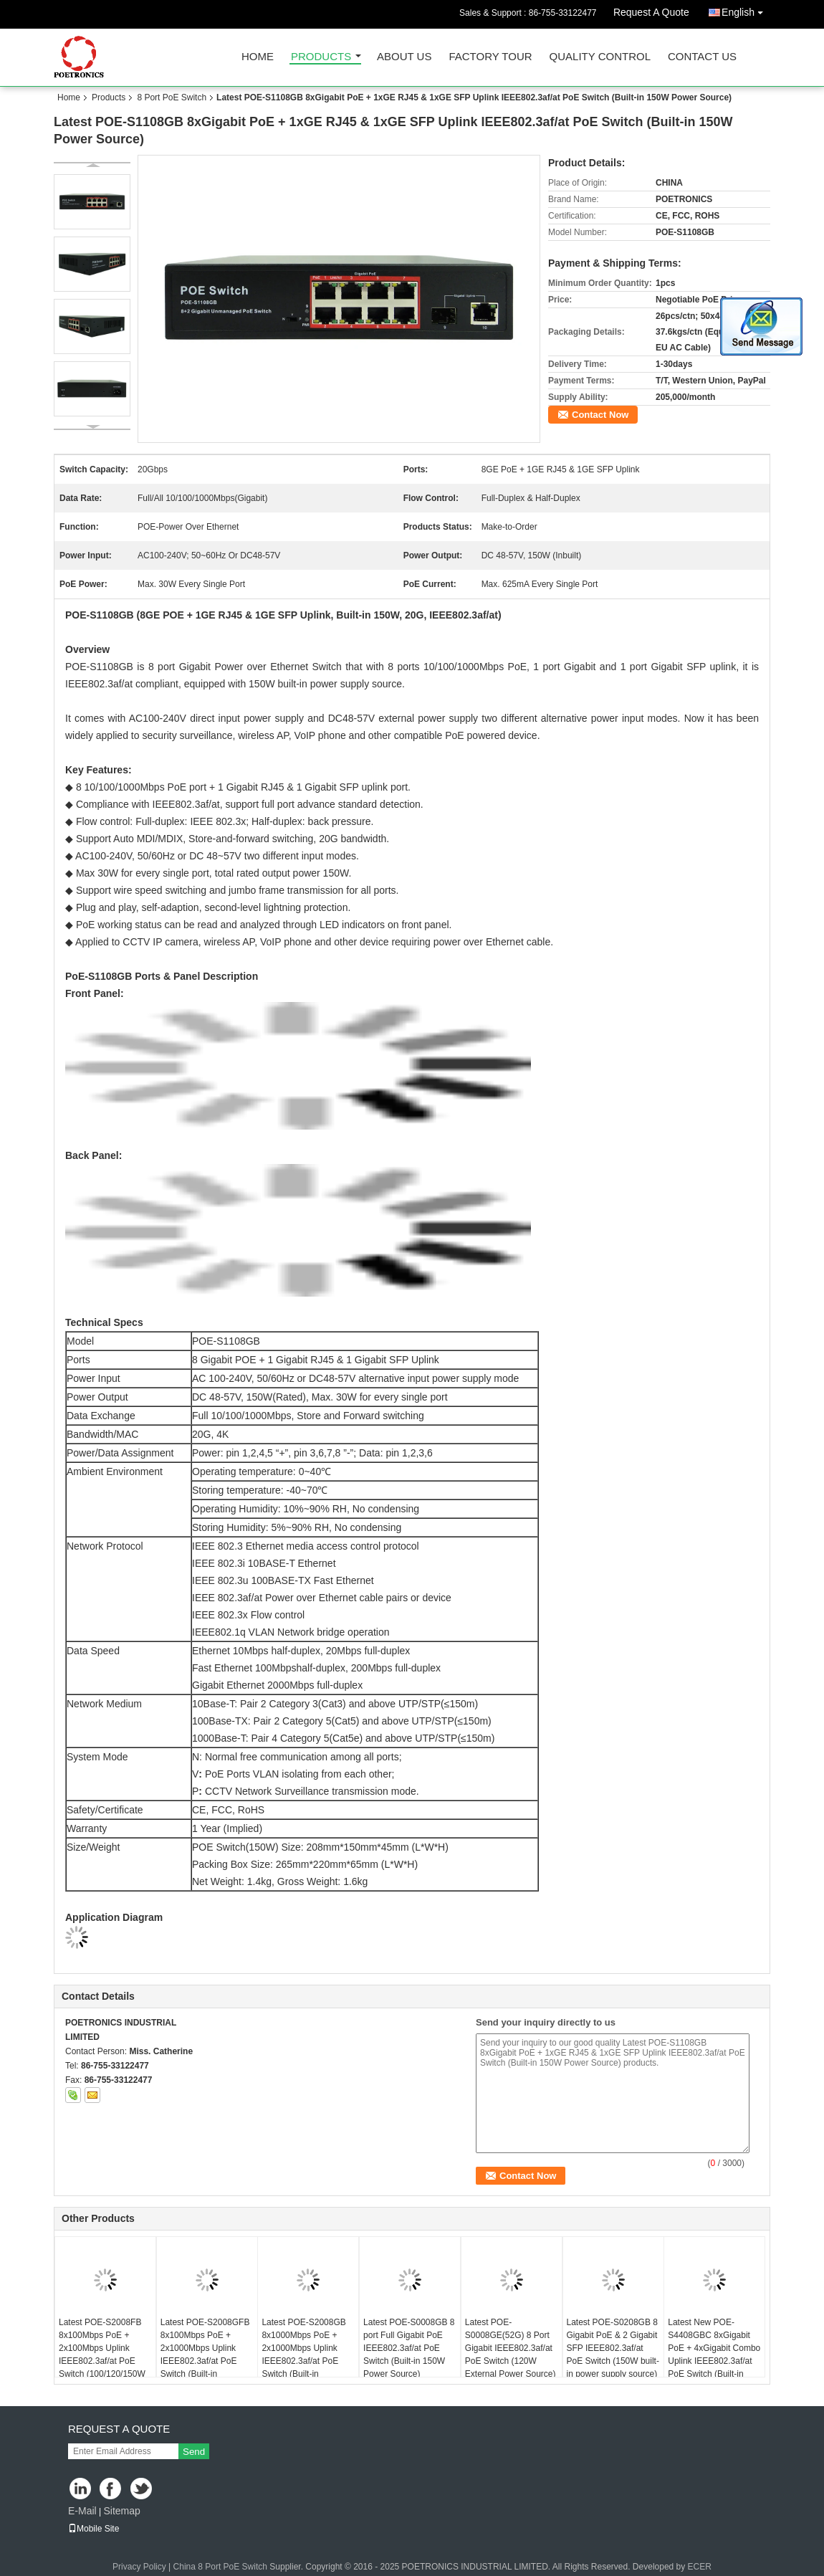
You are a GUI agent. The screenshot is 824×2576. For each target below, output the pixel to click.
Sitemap (121, 2511)
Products (321, 57)
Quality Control (600, 57)
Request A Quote (651, 12)
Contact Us (702, 57)
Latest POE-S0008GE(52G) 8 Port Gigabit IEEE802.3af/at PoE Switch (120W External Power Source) (510, 2348)
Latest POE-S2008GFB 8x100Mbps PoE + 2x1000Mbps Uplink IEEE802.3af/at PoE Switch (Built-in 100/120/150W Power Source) (205, 2361)
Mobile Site (93, 2529)
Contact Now (600, 414)
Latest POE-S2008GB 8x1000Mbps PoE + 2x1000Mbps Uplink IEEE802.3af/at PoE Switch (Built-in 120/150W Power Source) (303, 2361)
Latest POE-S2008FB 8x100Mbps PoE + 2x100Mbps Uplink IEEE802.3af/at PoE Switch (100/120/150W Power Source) (102, 2354)
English (746, 9)
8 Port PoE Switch (171, 97)
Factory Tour (490, 57)
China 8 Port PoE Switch (220, 2567)
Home (257, 57)
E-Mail (82, 2511)
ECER (700, 2567)
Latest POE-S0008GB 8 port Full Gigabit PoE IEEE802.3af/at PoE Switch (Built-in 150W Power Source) (408, 2348)
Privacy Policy (139, 2567)
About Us (404, 57)
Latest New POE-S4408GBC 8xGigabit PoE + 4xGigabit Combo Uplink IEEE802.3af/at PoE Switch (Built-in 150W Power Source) (714, 2354)
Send (194, 2451)
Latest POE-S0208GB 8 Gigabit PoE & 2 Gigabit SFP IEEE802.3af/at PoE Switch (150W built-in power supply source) (613, 2348)
